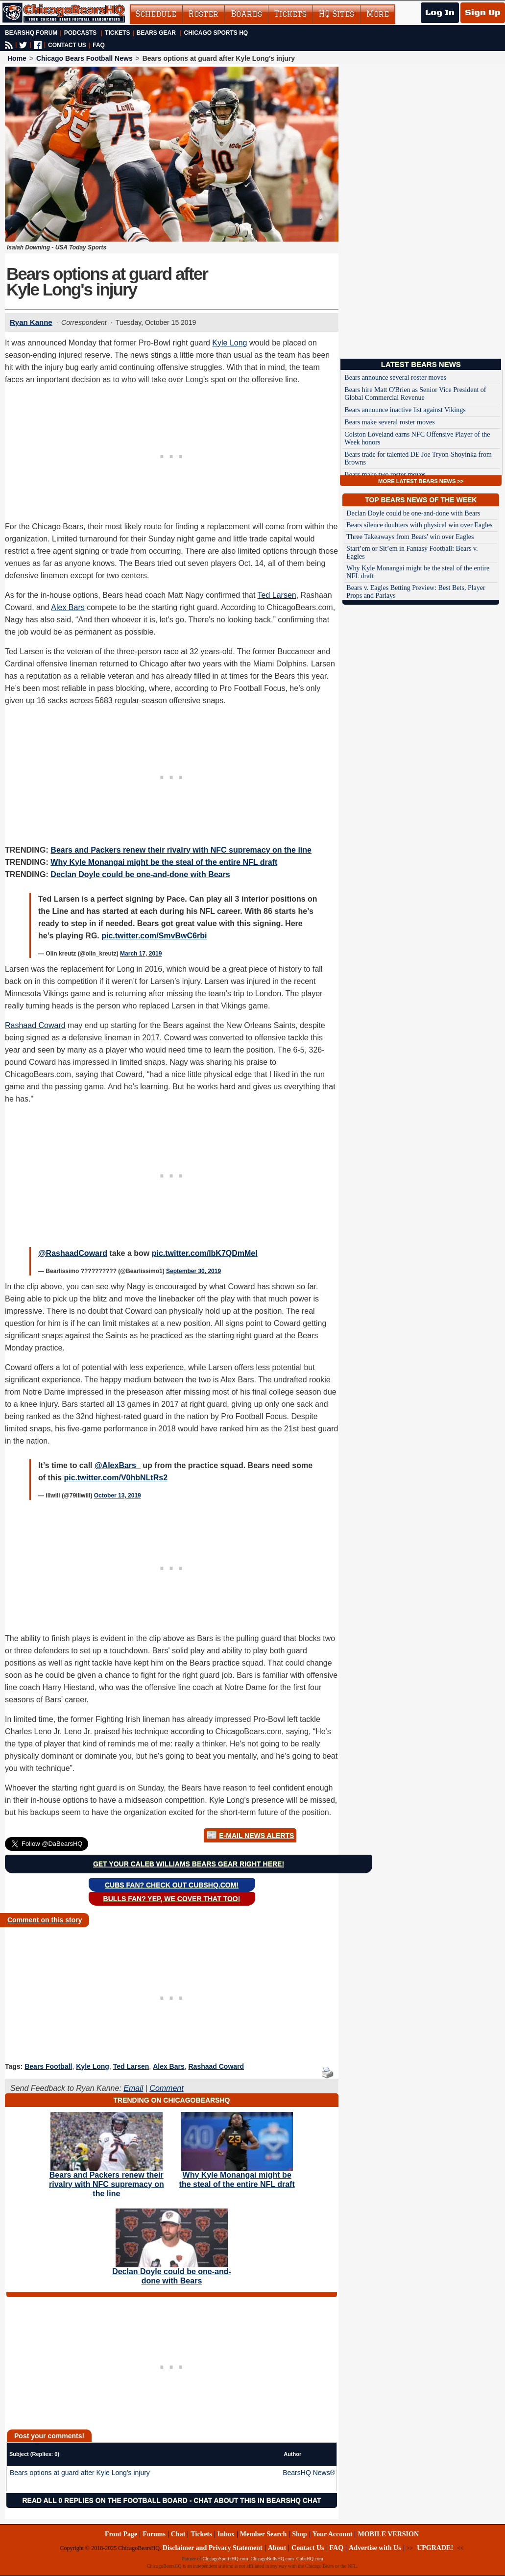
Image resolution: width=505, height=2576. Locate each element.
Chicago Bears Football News (84, 58)
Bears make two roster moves (385, 474)
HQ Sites (336, 13)
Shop (299, 2534)
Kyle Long (229, 343)
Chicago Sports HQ (216, 32)
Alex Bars (67, 607)
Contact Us (307, 2547)
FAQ (99, 45)
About (277, 2547)
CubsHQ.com (309, 2558)
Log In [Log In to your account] (440, 12)
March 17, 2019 (141, 953)
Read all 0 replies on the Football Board (104, 2500)
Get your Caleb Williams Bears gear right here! (188, 1864)
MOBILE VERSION (388, 2534)
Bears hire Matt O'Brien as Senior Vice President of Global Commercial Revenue (415, 393)
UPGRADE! (435, 2547)
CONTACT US (67, 45)
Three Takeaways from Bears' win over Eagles (410, 536)
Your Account (333, 2534)
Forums (154, 2534)
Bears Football (48, 2066)
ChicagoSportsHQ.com (225, 2558)
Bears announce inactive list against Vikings (404, 410)
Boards (246, 13)
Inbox (226, 2534)
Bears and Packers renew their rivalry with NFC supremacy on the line (181, 850)
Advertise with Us (375, 2547)
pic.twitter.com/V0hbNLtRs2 (116, 1477)
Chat (178, 2534)
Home (16, 58)
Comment (166, 2088)
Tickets (290, 13)
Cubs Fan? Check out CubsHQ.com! (172, 1885)
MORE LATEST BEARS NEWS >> (420, 481)
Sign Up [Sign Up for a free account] (483, 12)
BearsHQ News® (309, 2473)
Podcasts (80, 32)
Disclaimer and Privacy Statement (213, 2547)
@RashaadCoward (72, 1253)
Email (133, 2088)
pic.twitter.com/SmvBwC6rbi (154, 936)
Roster (203, 13)
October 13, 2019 (117, 1495)
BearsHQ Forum (31, 32)
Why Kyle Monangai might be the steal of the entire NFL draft (163, 862)
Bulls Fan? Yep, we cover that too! (171, 1899)
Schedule (156, 13)
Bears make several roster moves (389, 422)
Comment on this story (44, 1920)
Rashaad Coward (35, 1025)
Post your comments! (49, 2436)
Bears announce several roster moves (395, 377)
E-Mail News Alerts (256, 1836)
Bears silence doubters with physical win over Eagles (419, 525)
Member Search (263, 2534)
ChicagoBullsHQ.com (272, 2558)
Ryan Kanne (31, 322)
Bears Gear (156, 32)
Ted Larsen (277, 595)
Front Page (121, 2534)
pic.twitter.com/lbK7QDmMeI (205, 1253)
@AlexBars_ (118, 1465)
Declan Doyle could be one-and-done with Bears (140, 874)
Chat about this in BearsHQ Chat (257, 2500)
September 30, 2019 (193, 1271)
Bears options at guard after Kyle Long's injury (80, 2473)
